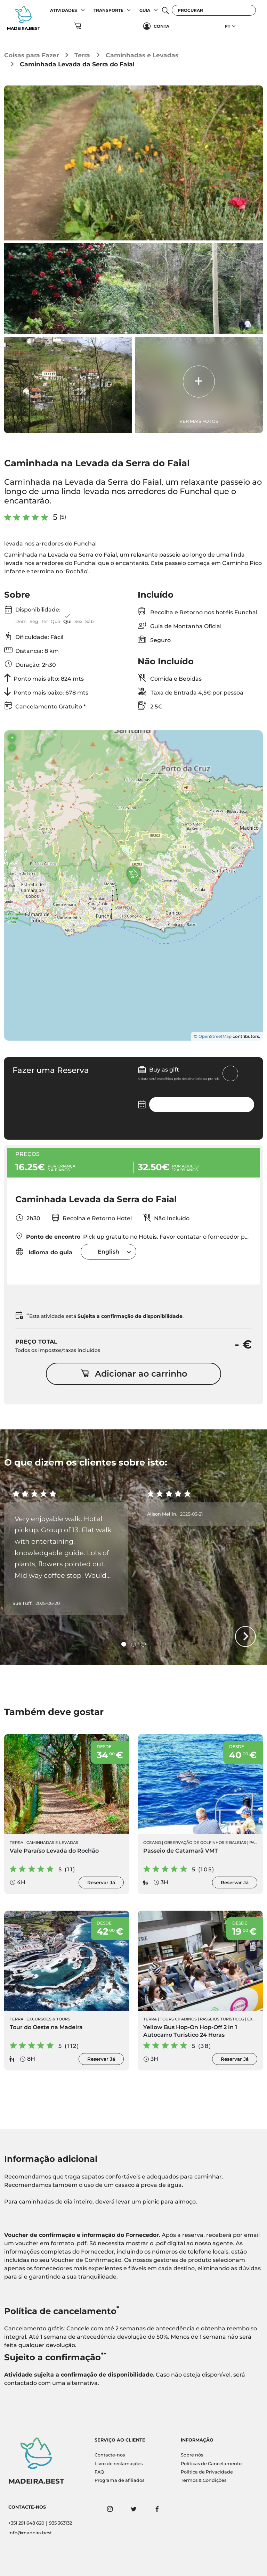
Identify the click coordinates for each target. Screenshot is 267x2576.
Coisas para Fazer (31, 55)
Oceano (152, 1842)
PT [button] (227, 26)
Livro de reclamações (119, 2463)
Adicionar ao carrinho (133, 1374)
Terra (82, 55)
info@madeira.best (30, 2532)
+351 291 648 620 (26, 2523)
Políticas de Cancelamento (211, 2463)
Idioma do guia (43, 1251)
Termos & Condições (203, 2480)
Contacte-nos (110, 2455)
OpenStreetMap (215, 1036)
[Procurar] (214, 10)
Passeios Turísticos (222, 2019)
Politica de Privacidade (207, 2472)
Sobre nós (192, 2455)
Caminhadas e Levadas (142, 55)
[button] (83, 10)
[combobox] (108, 1252)
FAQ (99, 2472)
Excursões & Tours (48, 2019)
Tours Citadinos (178, 2019)
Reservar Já (101, 1882)
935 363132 (60, 2523)
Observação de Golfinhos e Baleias (205, 1842)
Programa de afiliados (119, 2480)
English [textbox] (108, 1251)
